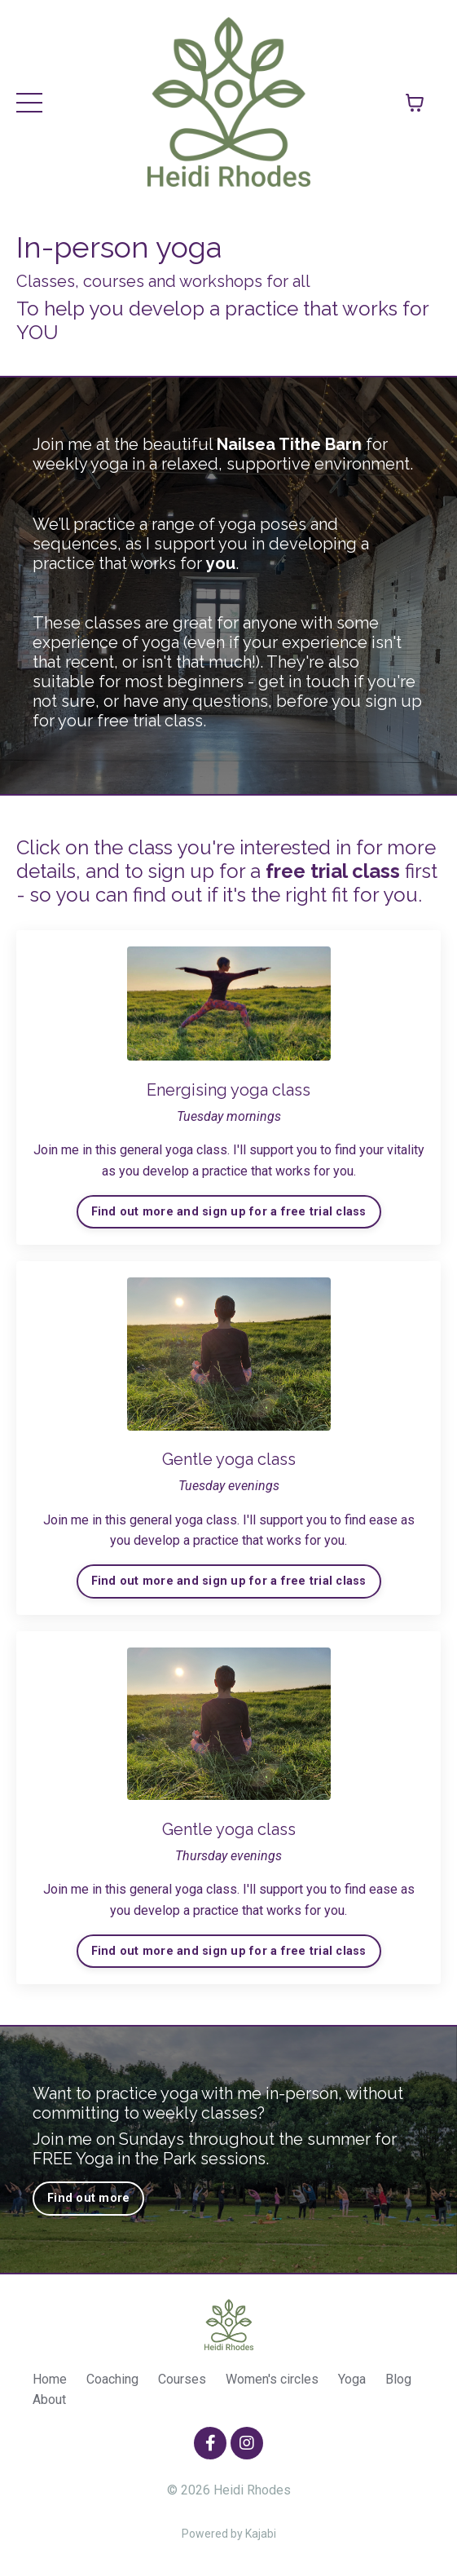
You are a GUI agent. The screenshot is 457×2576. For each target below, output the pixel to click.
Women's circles (272, 2379)
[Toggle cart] (415, 103)
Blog (398, 2379)
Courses (182, 2379)
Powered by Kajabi (229, 2533)
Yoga (352, 2379)
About (49, 2399)
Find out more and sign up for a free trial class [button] (229, 1212)
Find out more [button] (88, 2198)
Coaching (112, 2379)
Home (50, 2379)
